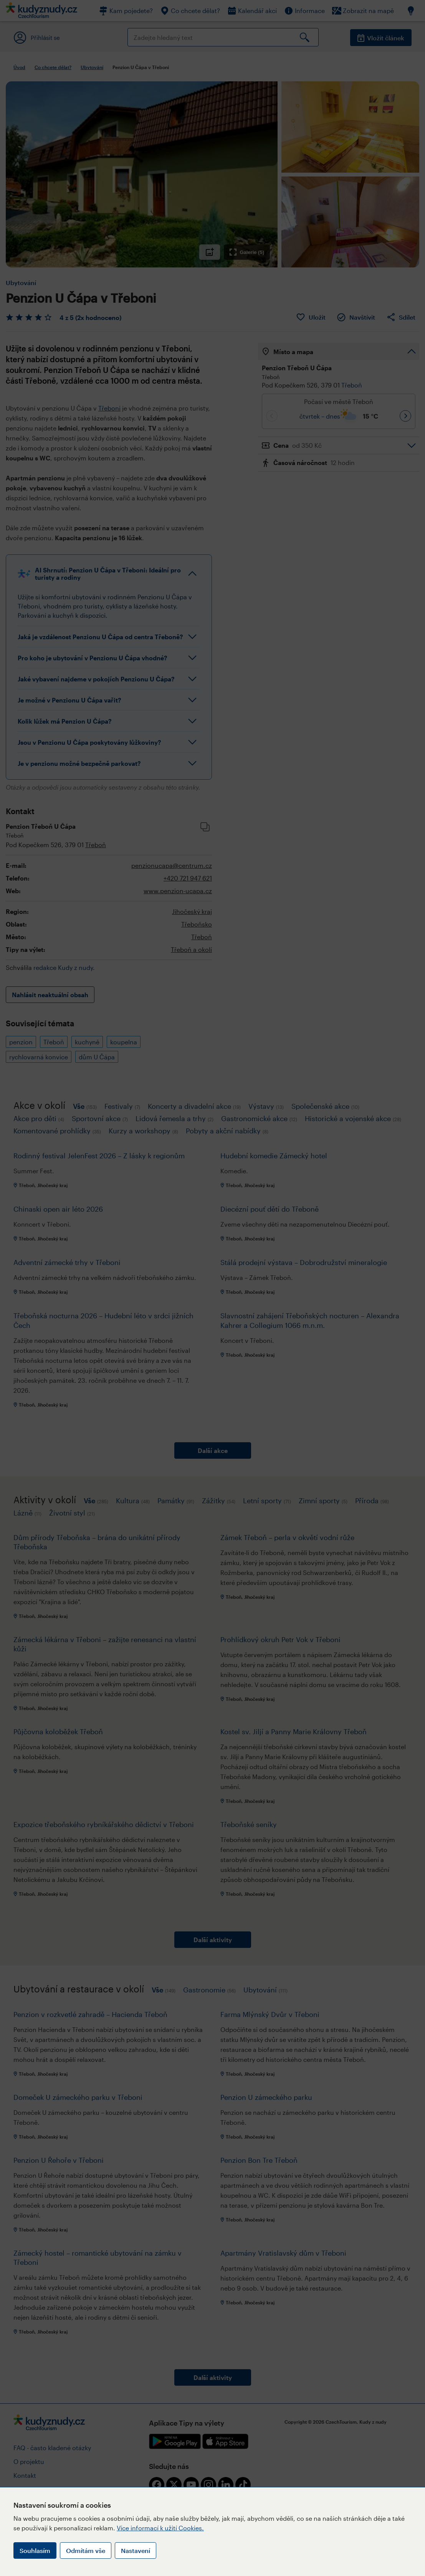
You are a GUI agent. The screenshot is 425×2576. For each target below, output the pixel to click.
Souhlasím (35, 2550)
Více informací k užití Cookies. (160, 2527)
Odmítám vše (85, 2550)
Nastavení (135, 2550)
